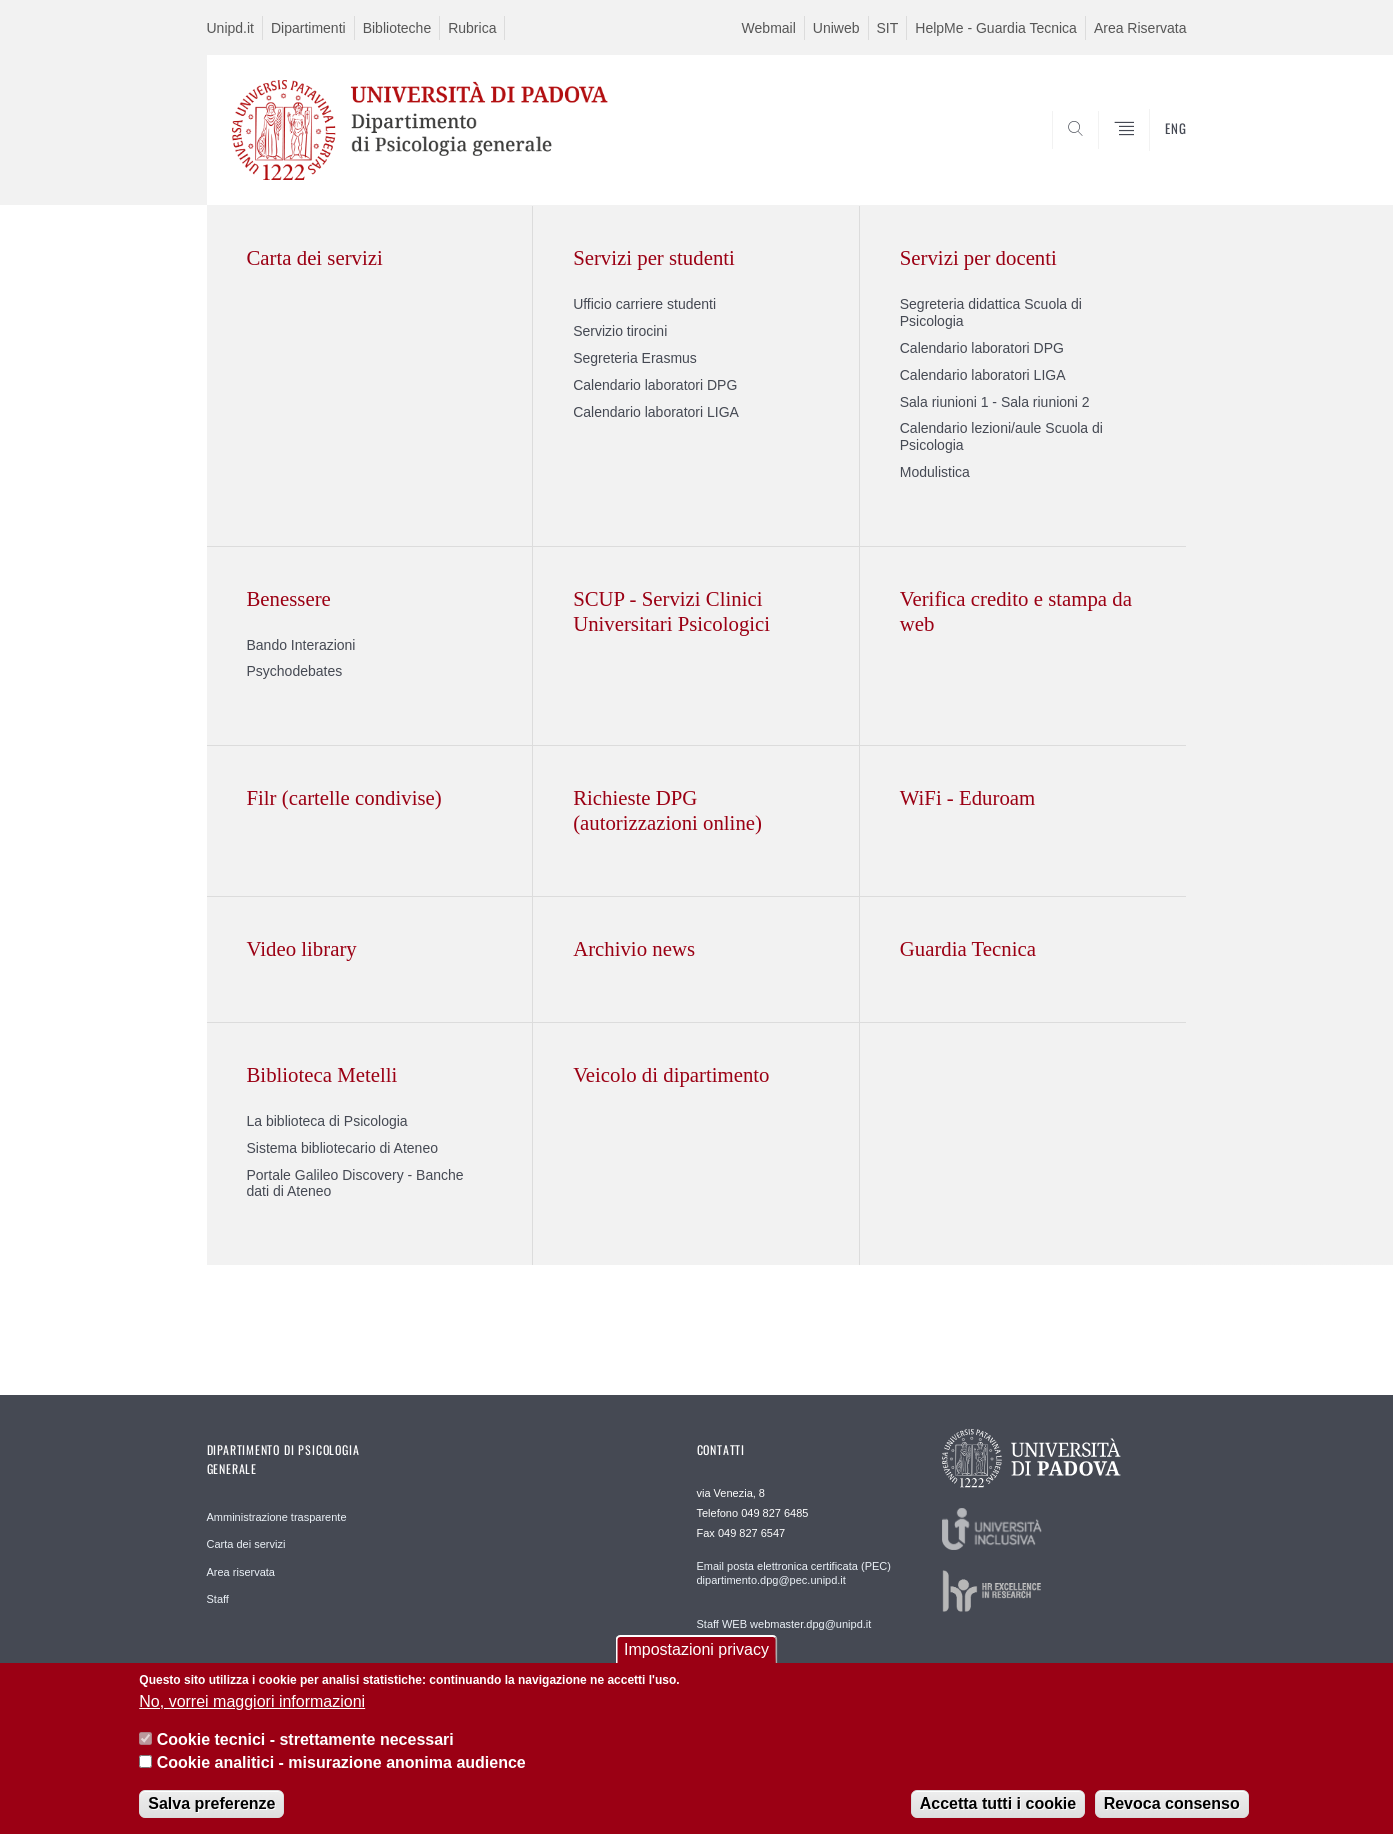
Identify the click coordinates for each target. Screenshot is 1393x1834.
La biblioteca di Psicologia (327, 1121)
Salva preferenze (211, 1813)
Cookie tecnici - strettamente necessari (305, 1750)
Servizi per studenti (654, 257)
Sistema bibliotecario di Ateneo (342, 1148)
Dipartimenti (308, 28)
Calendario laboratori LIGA (656, 412)
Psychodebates (295, 671)
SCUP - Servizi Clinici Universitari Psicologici (671, 611)
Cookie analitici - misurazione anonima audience (341, 1772)
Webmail (769, 28)
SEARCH (1151, 157)
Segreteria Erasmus (635, 358)
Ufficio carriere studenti (644, 304)
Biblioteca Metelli (322, 1074)
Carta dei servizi (315, 257)
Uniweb (836, 28)
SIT (888, 28)
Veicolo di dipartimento (671, 1074)
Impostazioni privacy (696, 1660)
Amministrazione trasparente (277, 1517)
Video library (302, 948)
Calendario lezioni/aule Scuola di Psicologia (1001, 436)
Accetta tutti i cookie (998, 1813)
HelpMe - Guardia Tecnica (996, 28)
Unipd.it (230, 28)
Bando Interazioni (301, 645)
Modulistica (935, 472)
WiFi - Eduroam (967, 797)
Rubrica (472, 28)
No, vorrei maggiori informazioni (252, 1711)
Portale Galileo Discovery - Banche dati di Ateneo (355, 1183)
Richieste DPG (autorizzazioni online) (667, 810)
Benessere (289, 598)
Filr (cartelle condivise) (344, 797)
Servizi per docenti (978, 257)
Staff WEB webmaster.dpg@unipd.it (784, 1624)
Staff (218, 1599)
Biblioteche (397, 28)
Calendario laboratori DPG (655, 385)
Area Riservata (1140, 28)
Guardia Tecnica (968, 948)
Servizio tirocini (620, 331)
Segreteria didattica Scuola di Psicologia (991, 312)
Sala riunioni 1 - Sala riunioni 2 (995, 402)
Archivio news (634, 948)
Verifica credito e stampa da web (1016, 611)
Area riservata (241, 1572)
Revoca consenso (1172, 1813)
